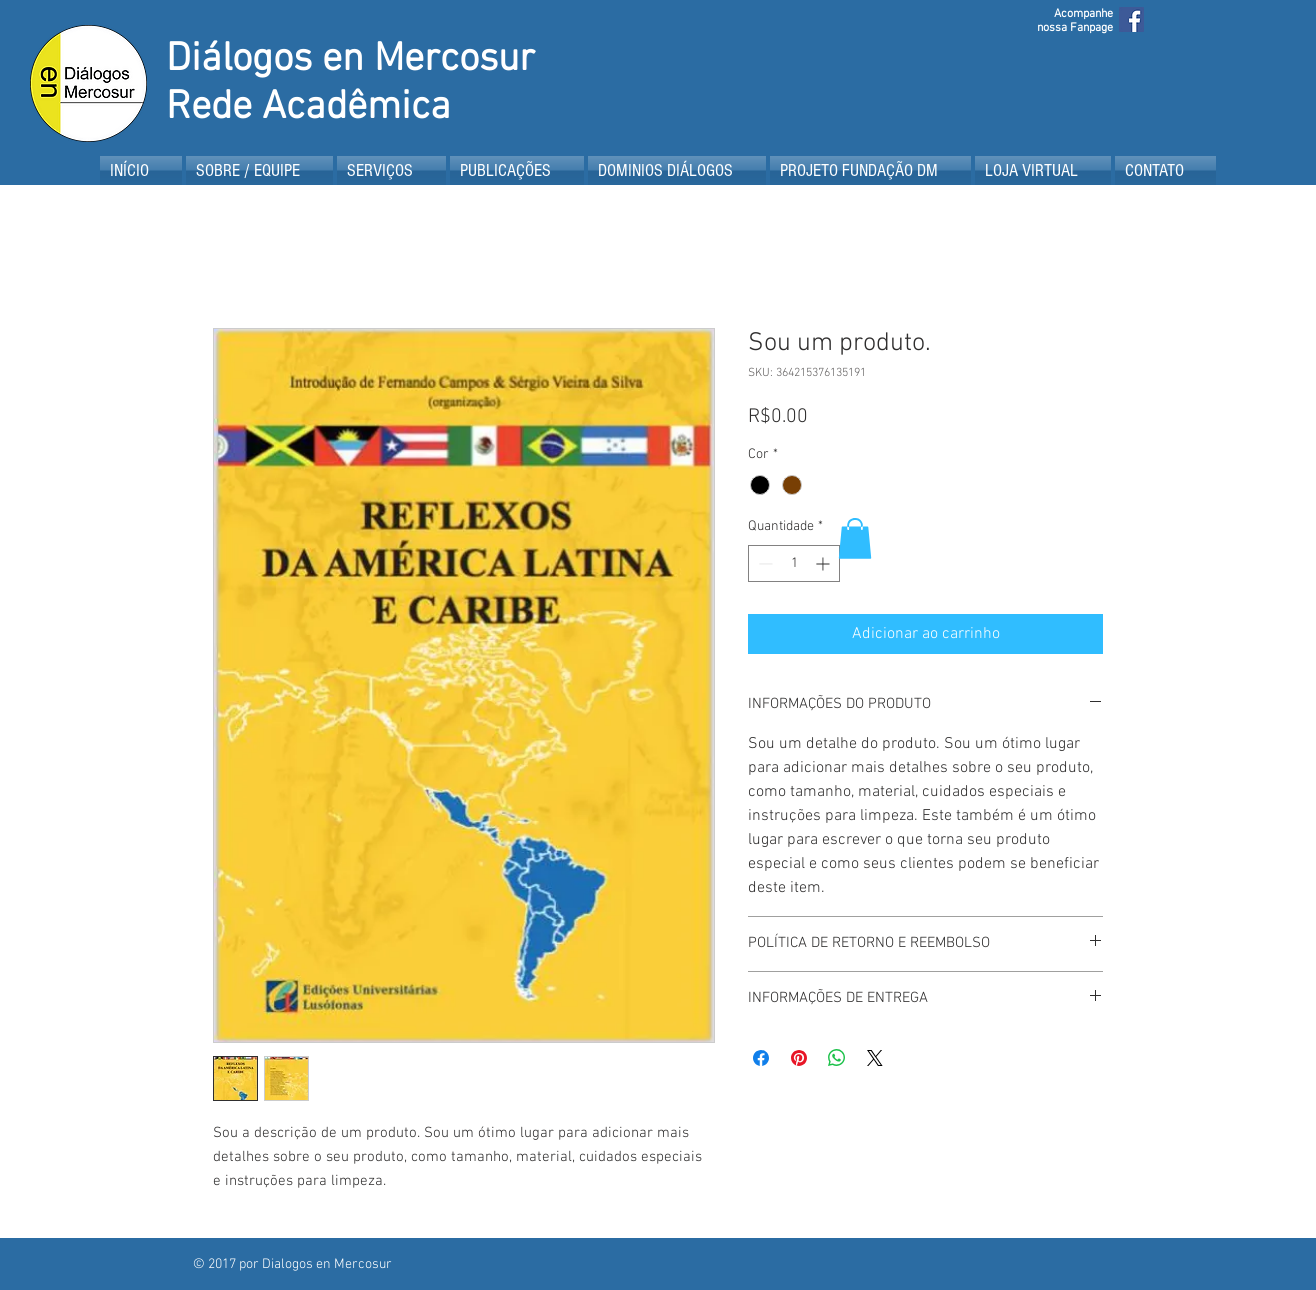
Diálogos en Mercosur (350, 60)
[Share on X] (875, 1058)
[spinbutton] (794, 563)
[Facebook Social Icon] (1131, 19)
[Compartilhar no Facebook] (761, 1058)
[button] (855, 538)
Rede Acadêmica (308, 108)
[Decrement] (763, 563)
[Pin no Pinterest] (799, 1058)
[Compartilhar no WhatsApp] (837, 1058)
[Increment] (824, 563)
